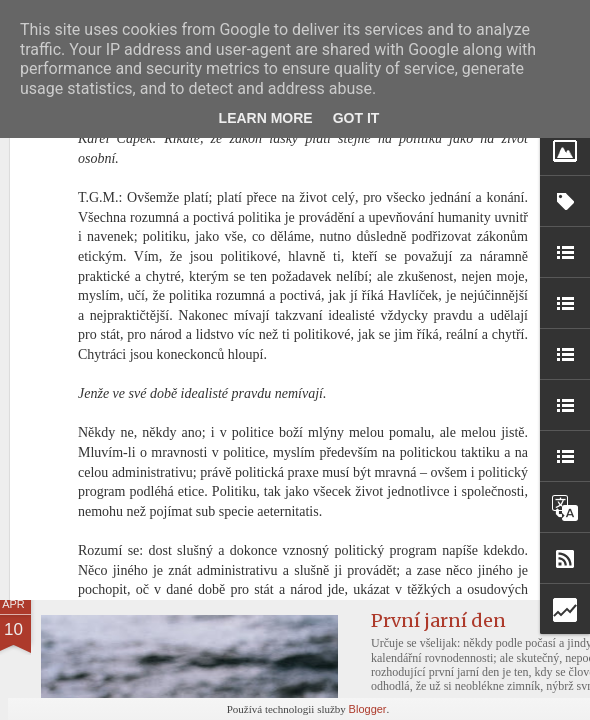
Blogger (368, 709)
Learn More (266, 118)
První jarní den (438, 620)
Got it (356, 118)
